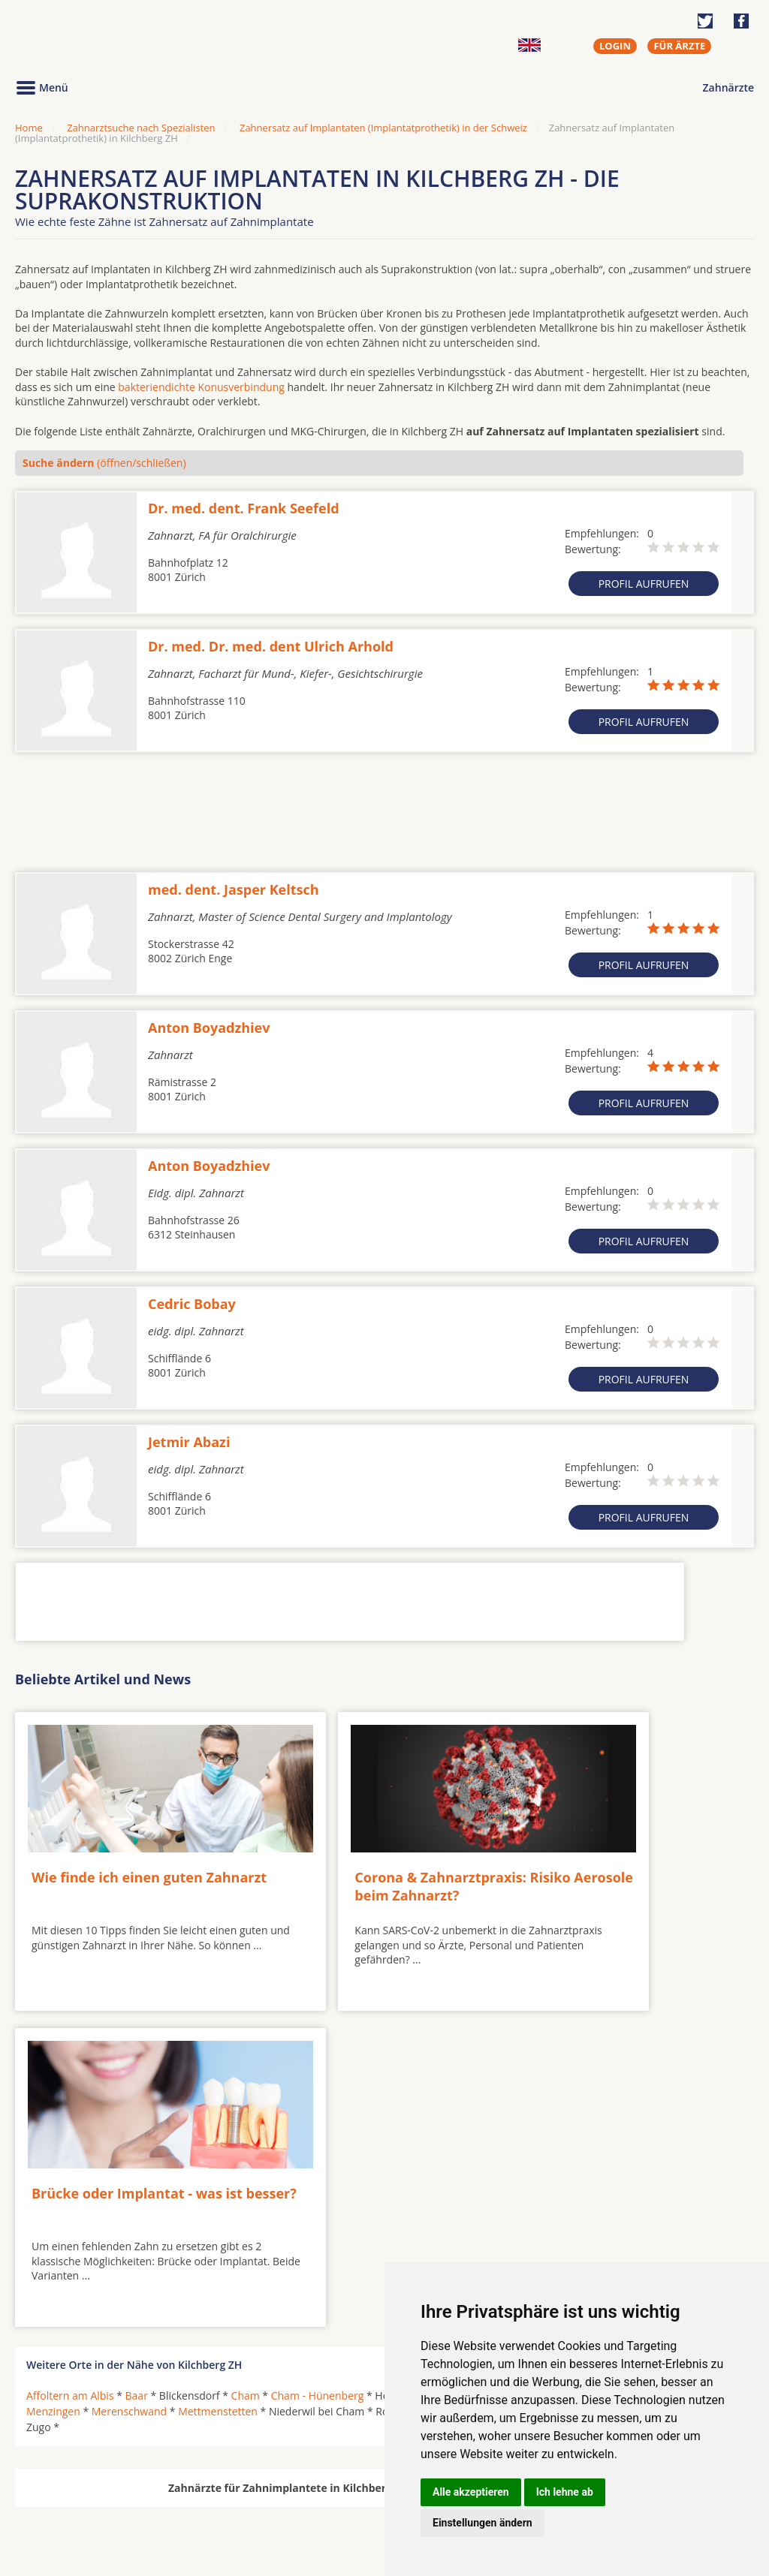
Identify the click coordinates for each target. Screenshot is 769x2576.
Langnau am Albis (688, 2050)
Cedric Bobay (192, 1304)
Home (29, 127)
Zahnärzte (728, 87)
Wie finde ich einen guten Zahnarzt (117, 1858)
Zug (725, 2066)
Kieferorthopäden (70, 2514)
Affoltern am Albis (70, 2050)
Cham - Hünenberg (317, 2050)
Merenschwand (129, 2066)
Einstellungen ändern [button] (482, 2523)
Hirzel (504, 2050)
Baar (136, 2050)
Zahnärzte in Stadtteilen (199, 2503)
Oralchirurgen (61, 2478)
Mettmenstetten (218, 2066)
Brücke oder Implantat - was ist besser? (613, 1858)
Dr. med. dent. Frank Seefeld (243, 508)
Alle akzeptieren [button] (471, 2492)
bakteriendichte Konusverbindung (201, 387)
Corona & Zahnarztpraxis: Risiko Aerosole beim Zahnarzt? (361, 1867)
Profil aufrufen (644, 583)
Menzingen (53, 2066)
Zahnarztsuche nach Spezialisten (141, 127)
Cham (245, 2050)
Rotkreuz (444, 2066)
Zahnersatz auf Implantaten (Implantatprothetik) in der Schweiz (383, 127)
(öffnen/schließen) (104, 463)
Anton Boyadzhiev (209, 1028)
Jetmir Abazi (189, 1442)
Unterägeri (581, 2066)
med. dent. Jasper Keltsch (233, 889)
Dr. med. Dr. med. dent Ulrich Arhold (271, 646)
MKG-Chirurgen (65, 2496)
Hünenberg (557, 2050)
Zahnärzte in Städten (218, 2478)
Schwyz (494, 2066)
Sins (534, 2066)
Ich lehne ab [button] (564, 2492)
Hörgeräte (335, 2478)
